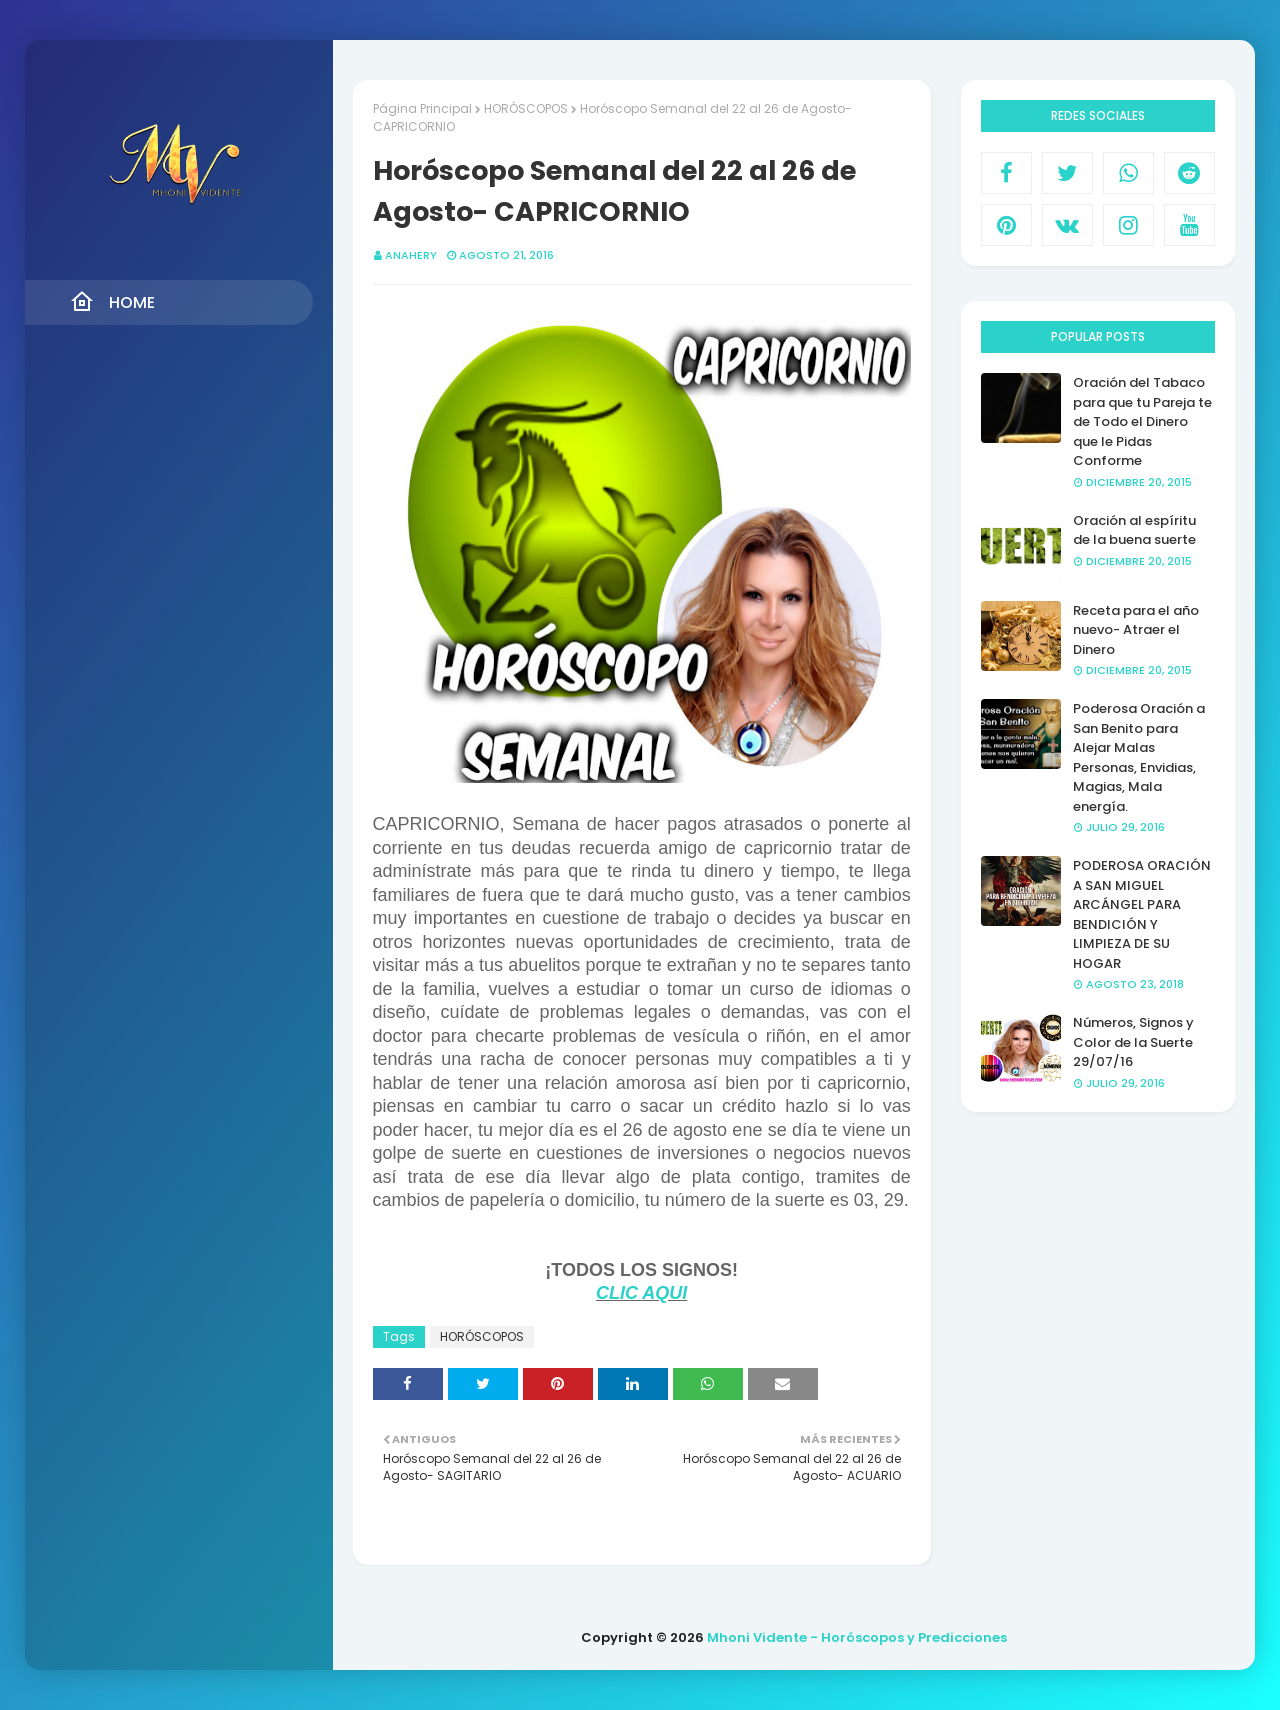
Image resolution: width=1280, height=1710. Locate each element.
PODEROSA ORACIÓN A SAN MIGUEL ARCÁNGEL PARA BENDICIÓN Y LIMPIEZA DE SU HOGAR (1142, 914)
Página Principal (422, 108)
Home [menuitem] (112, 302)
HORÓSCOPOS (526, 108)
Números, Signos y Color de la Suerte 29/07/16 (1133, 1042)
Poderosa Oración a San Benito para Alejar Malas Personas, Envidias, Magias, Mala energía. (1139, 757)
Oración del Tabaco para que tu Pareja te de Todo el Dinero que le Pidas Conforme (1142, 421)
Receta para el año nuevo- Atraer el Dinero (1136, 630)
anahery (411, 255)
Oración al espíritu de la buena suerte (1134, 530)
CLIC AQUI (641, 1293)
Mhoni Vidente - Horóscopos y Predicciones (857, 1637)
